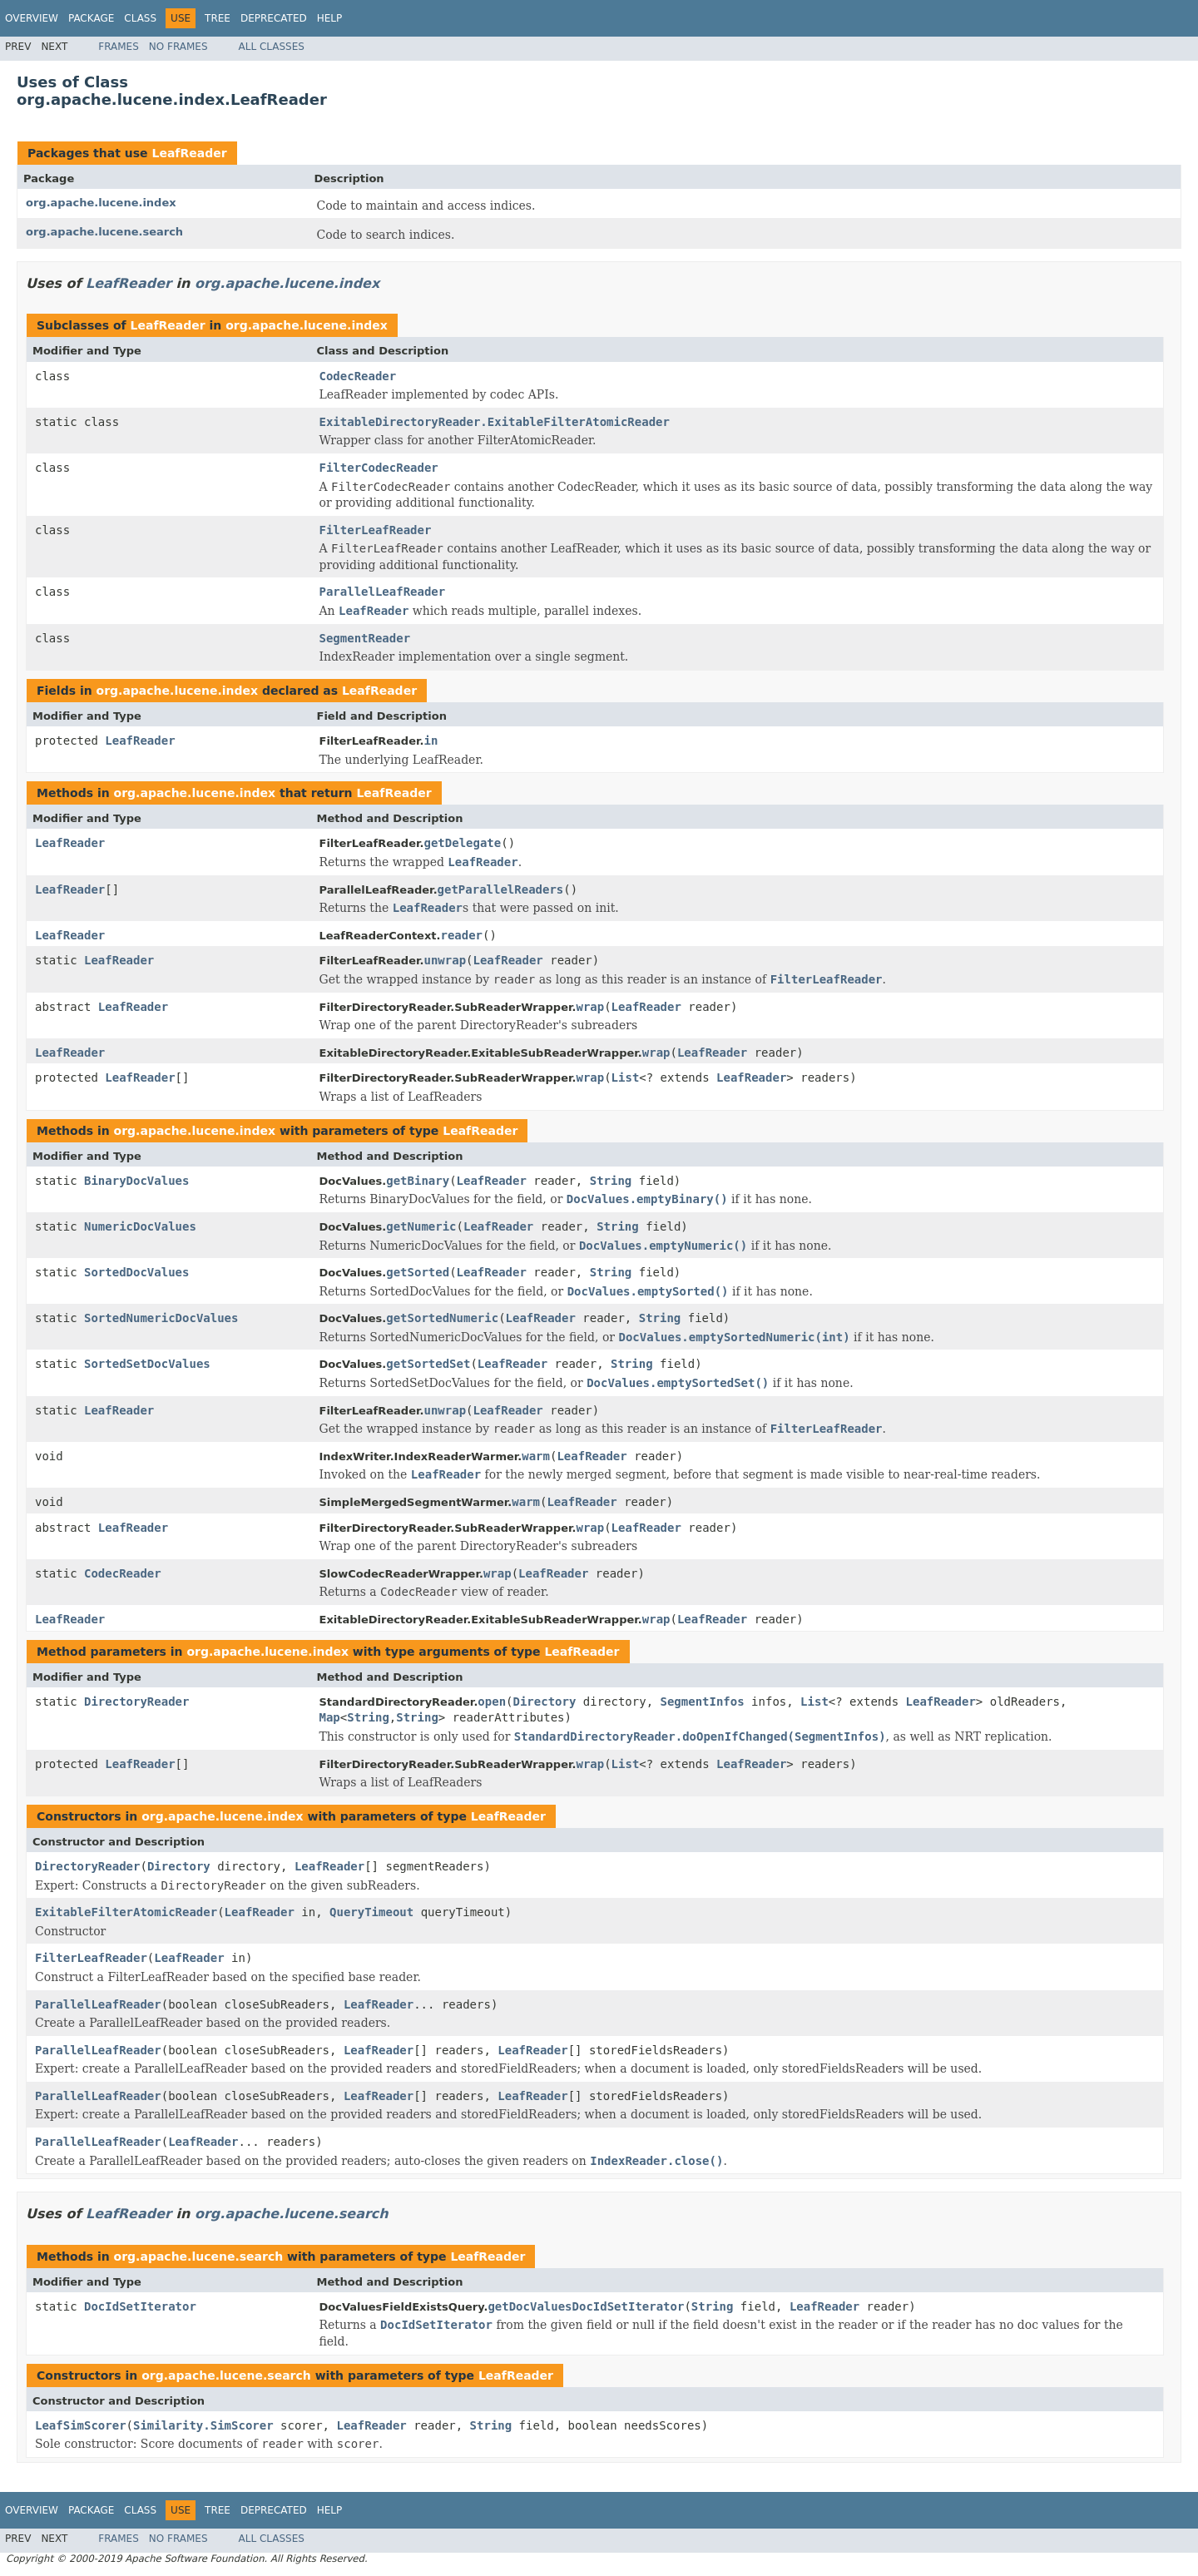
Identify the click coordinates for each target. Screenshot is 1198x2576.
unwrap (444, 960)
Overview (31, 18)
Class (140, 18)
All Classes (271, 46)
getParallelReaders (501, 889)
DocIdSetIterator (140, 2306)
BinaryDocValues (136, 1180)
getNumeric (421, 1226)
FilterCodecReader (378, 467)
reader (461, 935)
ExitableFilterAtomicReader (126, 1912)
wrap (590, 1006)
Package (91, 18)
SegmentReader (365, 638)
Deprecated (273, 18)
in (430, 740)
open (492, 1701)
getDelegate (462, 843)
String (611, 1180)
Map (329, 1717)
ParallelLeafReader (382, 591)
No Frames (178, 46)
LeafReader (188, 153)
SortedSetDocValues (147, 1363)
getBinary (417, 1180)
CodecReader (358, 376)
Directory (545, 1701)
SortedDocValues (136, 1272)
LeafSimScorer (80, 2425)
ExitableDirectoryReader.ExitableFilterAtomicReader (494, 422)
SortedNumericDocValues (161, 1318)
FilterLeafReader (375, 530)
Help (330, 18)
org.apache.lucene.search (104, 231)
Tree (217, 18)
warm (536, 1456)
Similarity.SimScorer (203, 2425)
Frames (118, 46)
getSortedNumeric (442, 1318)
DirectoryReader (136, 1701)
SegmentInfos (703, 1701)
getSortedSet (428, 1363)
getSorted (417, 1272)
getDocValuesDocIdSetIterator (586, 2306)
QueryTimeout (371, 1912)
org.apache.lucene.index (101, 202)
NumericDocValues (140, 1226)
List (625, 1077)
